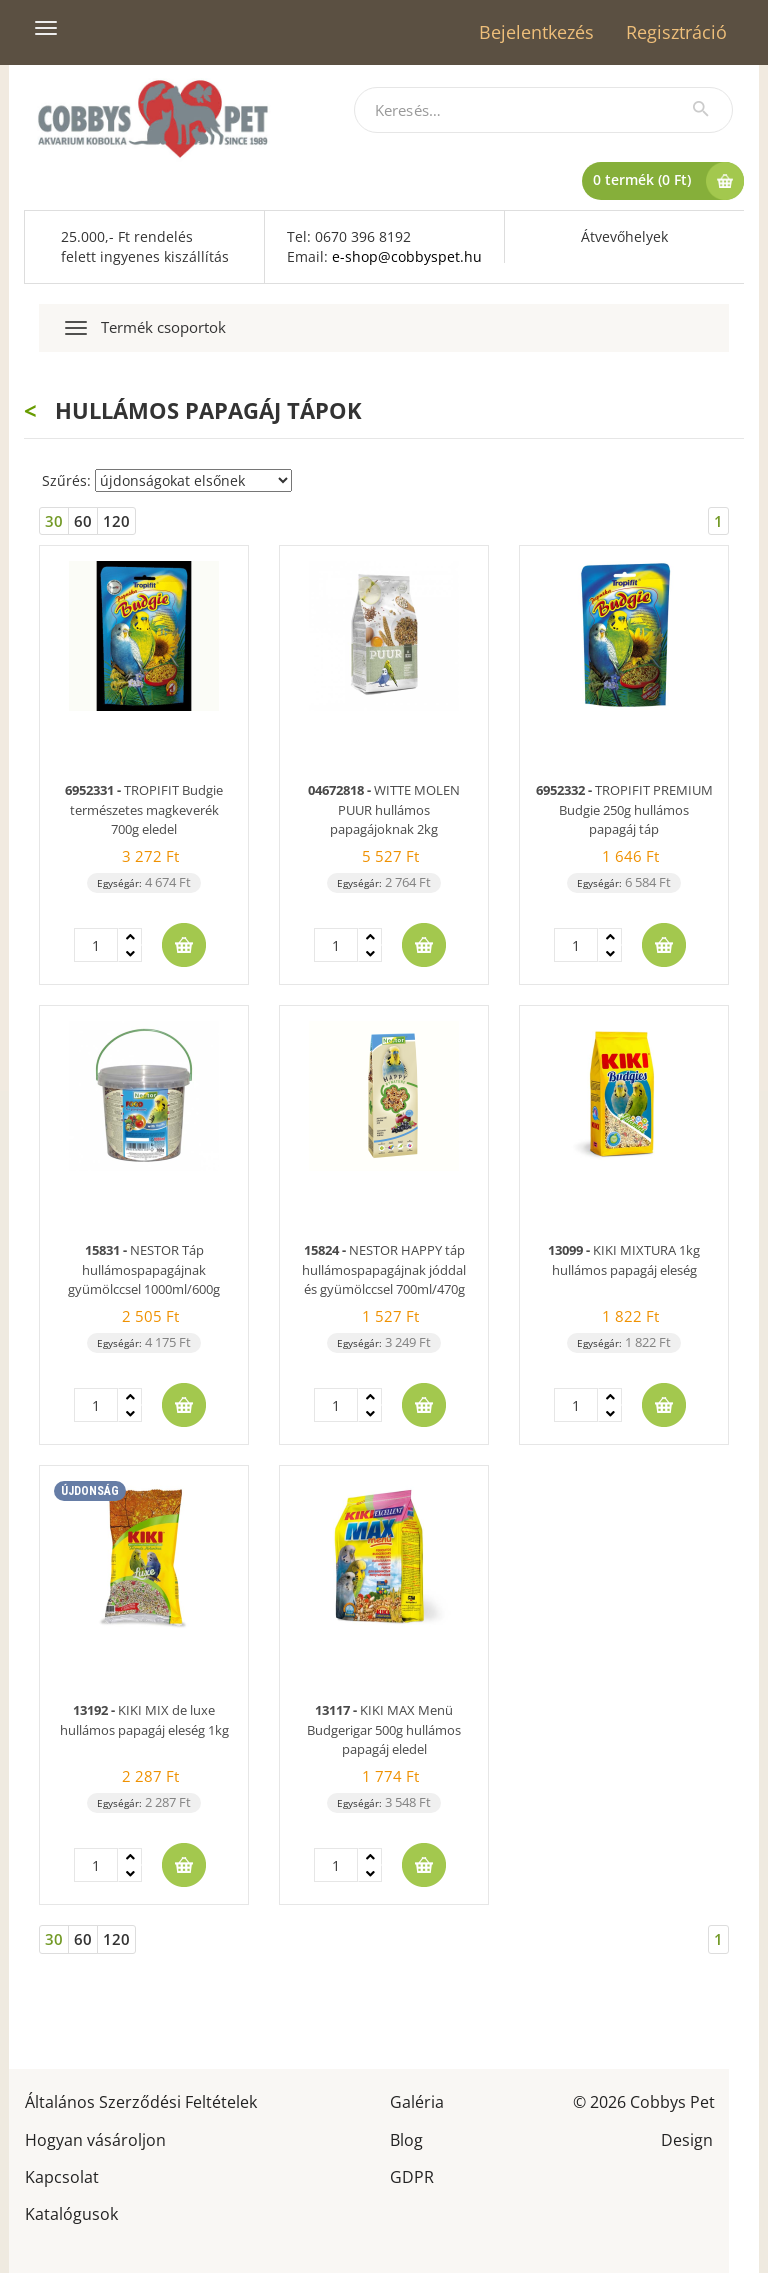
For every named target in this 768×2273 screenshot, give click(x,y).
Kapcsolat (62, 2175)
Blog (406, 2138)
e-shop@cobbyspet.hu (407, 256)
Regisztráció (676, 32)
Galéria (417, 2100)
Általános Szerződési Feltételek (141, 2100)
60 (83, 521)
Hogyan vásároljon (95, 2138)
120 (116, 521)
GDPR (412, 2175)
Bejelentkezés (536, 32)
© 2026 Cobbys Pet (644, 2100)
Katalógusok (71, 2212)
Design (687, 2138)
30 (54, 521)
